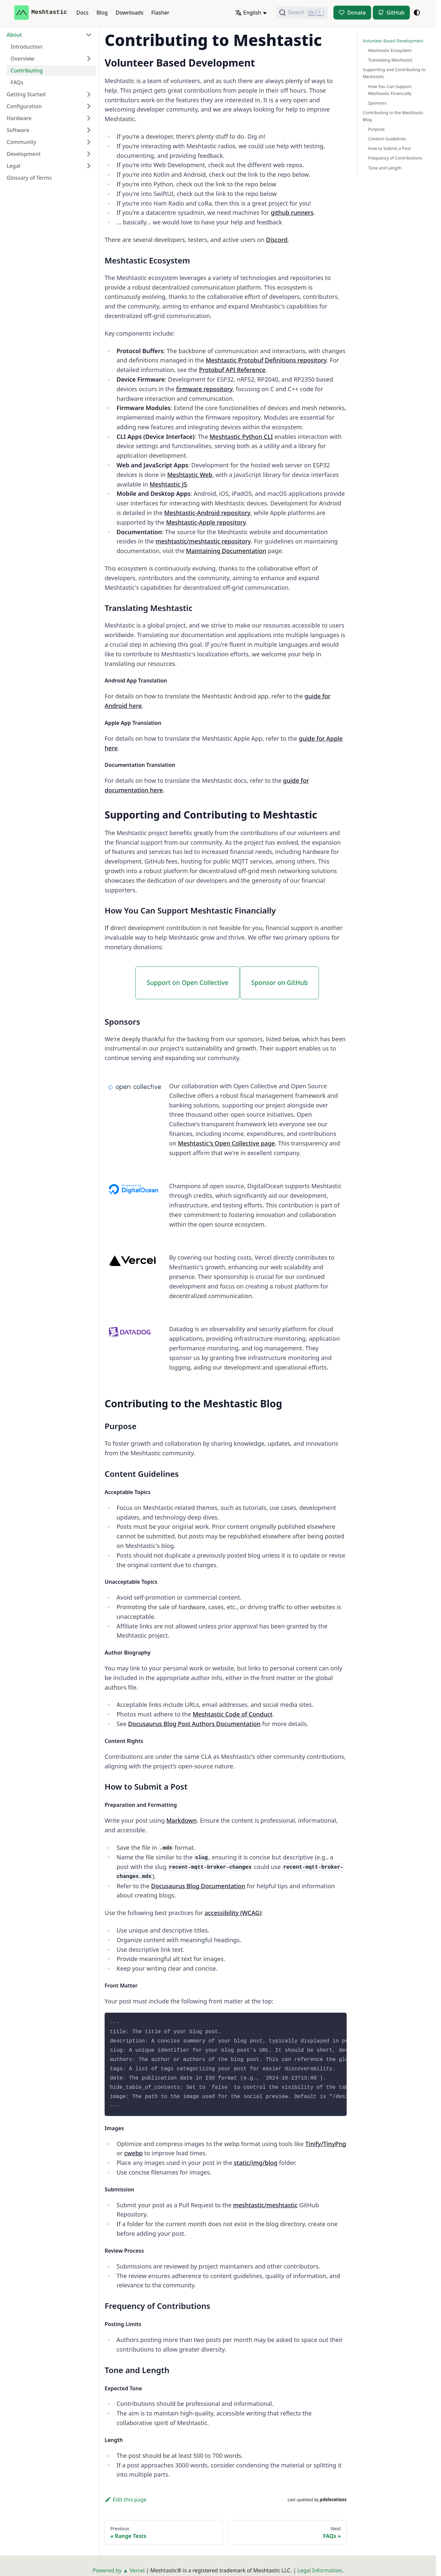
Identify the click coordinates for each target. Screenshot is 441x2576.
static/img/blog (255, 2163)
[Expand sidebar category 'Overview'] (88, 58)
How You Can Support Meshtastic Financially (390, 89)
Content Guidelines (387, 139)
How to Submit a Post (389, 148)
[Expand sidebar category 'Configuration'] (88, 106)
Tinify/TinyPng (325, 2144)
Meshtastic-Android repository (207, 513)
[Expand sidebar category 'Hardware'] (88, 118)
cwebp (133, 2153)
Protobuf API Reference (232, 370)
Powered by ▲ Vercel (118, 2570)
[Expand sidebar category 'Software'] (88, 130)
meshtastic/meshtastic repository (203, 541)
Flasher (160, 12)
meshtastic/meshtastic (265, 2205)
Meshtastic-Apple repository (206, 522)
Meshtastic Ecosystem (390, 50)
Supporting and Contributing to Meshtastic (394, 73)
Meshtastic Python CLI (241, 437)
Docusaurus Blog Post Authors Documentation (194, 1724)
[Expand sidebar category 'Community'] (88, 142)
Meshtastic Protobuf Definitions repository (266, 360)
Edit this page (126, 2499)
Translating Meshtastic (390, 60)
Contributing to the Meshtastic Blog (393, 116)
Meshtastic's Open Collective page (226, 1143)
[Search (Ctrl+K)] (302, 13)
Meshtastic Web (189, 475)
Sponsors (377, 103)
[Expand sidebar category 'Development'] (88, 154)
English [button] (248, 12)
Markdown (181, 1820)
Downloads (129, 12)
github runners (292, 212)
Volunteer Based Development (393, 41)
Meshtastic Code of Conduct (232, 1714)
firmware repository (204, 389)
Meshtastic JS (168, 484)
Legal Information (319, 2570)
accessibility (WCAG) (233, 1913)
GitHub (396, 12)
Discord (277, 240)
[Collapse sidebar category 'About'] (88, 34)
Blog (102, 12)
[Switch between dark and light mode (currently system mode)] (417, 12)
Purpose (376, 129)
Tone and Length (385, 168)
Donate (356, 12)
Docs (82, 12)
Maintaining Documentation (226, 551)
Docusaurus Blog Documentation (198, 1886)
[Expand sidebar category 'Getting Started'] (88, 94)
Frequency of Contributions (395, 158)
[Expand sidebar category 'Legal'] (88, 166)
